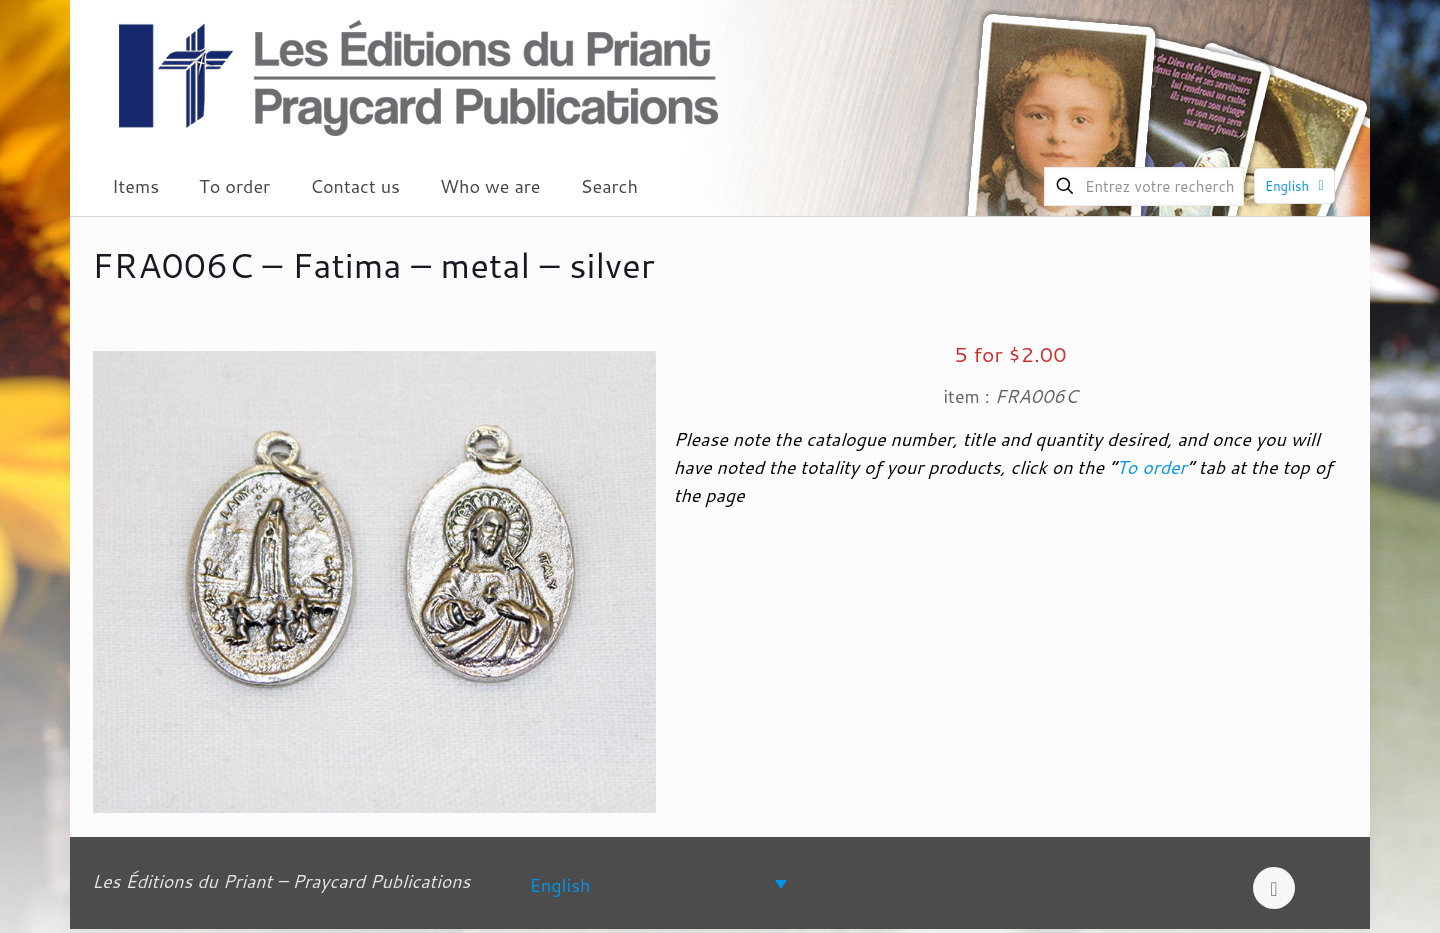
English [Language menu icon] (1296, 186)
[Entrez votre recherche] (1144, 186)
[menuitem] (658, 883)
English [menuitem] (560, 884)
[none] (658, 883)
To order (1151, 467)
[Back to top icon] (1274, 888)
